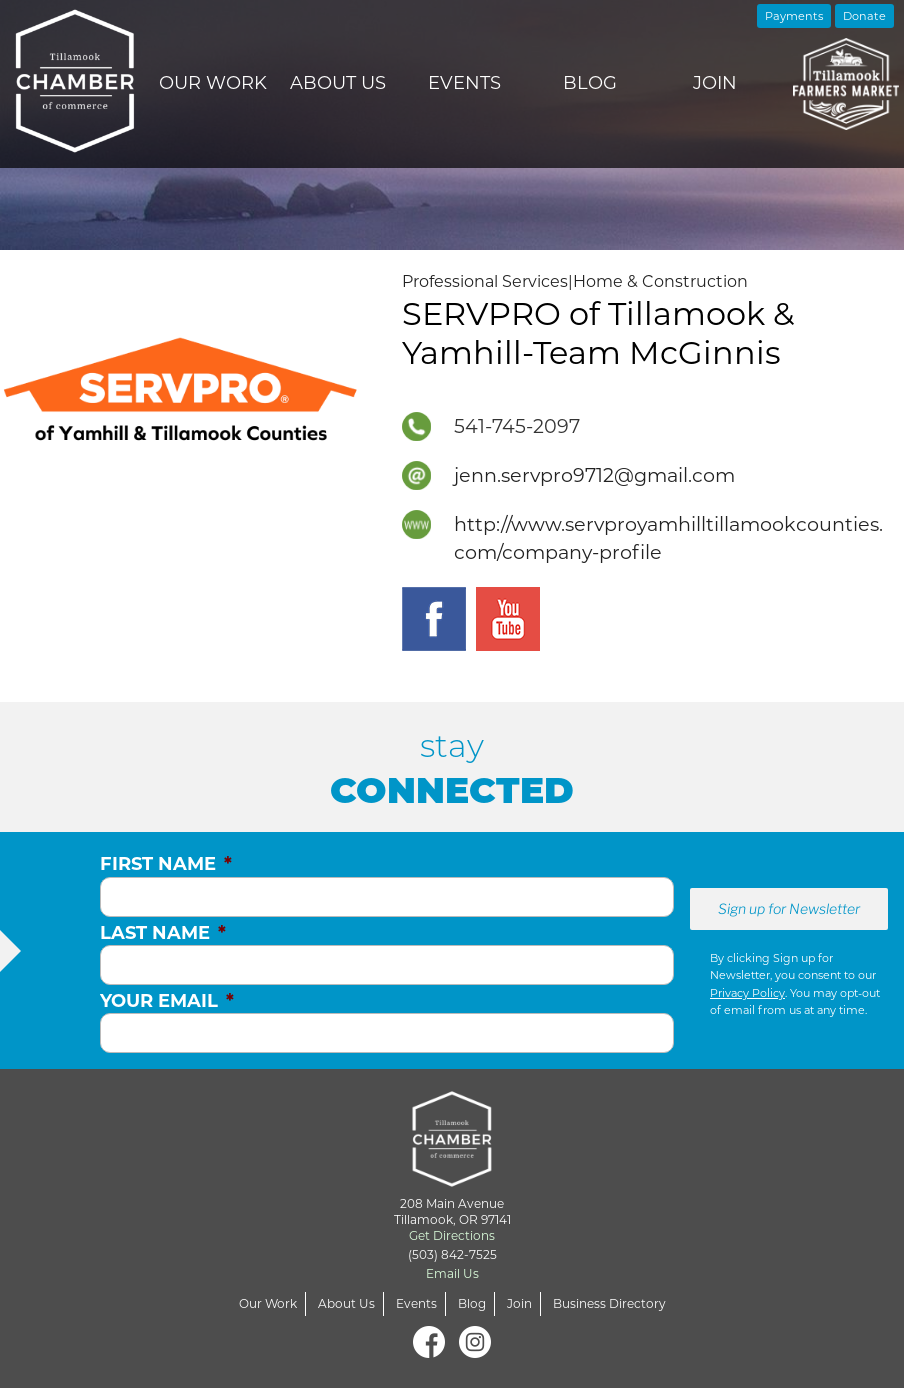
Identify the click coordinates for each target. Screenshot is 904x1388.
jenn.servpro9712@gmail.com (594, 475)
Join (715, 83)
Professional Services (485, 281)
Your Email (167, 1001)
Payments (794, 16)
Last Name (163, 933)
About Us (338, 83)
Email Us (452, 1273)
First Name (166, 864)
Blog (590, 83)
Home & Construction (660, 281)
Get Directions (452, 1235)
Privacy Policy (747, 993)
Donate (864, 16)
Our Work (213, 83)
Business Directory (609, 1303)
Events (464, 83)
